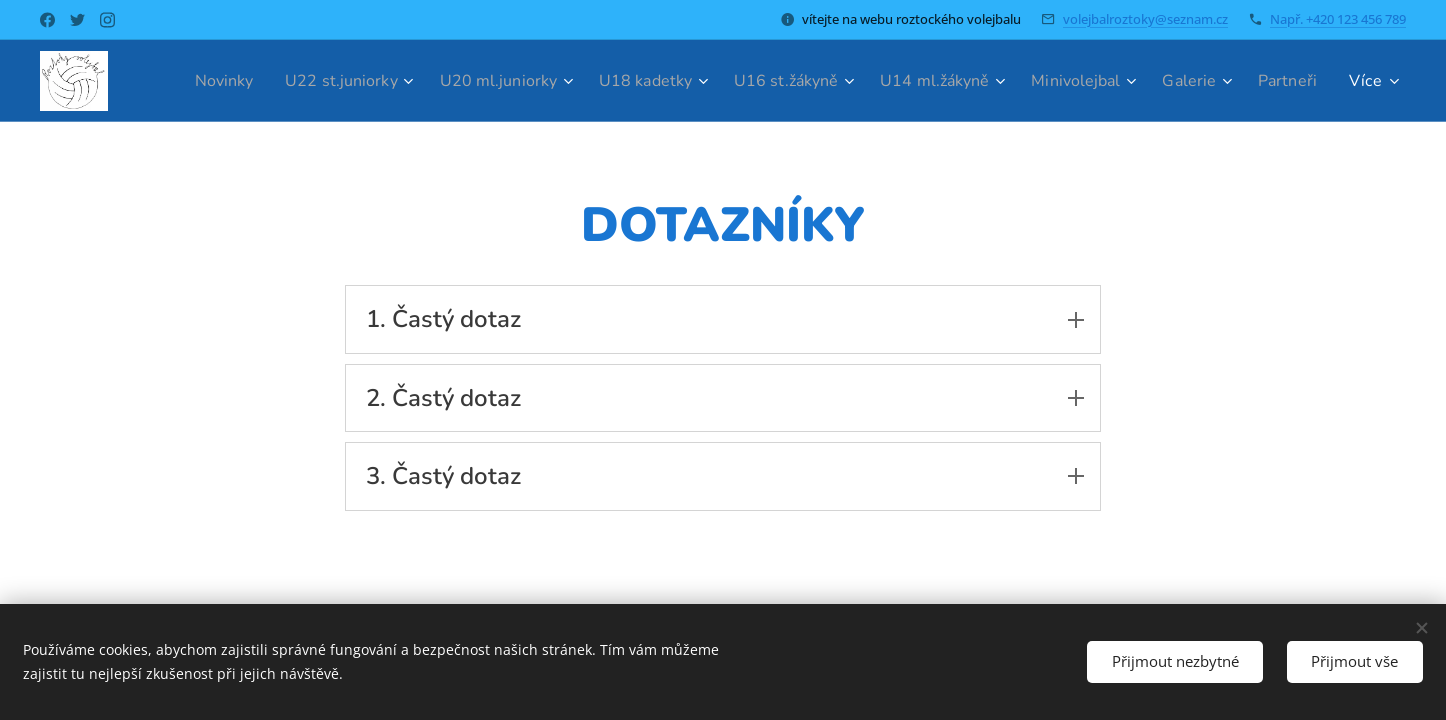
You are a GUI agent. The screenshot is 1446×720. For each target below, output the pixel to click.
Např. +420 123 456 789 (1338, 19)
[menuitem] (256, 81)
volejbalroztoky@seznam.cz (1145, 19)
